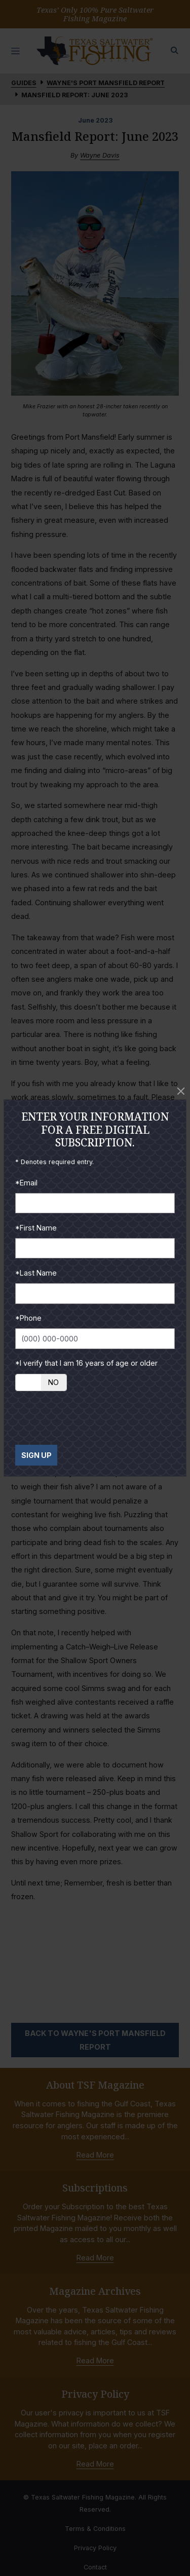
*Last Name (36, 1272)
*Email (26, 1182)
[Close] (180, 1091)
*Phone (28, 1318)
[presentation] (92, 1418)
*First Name (36, 1227)
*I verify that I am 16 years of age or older (86, 1363)
